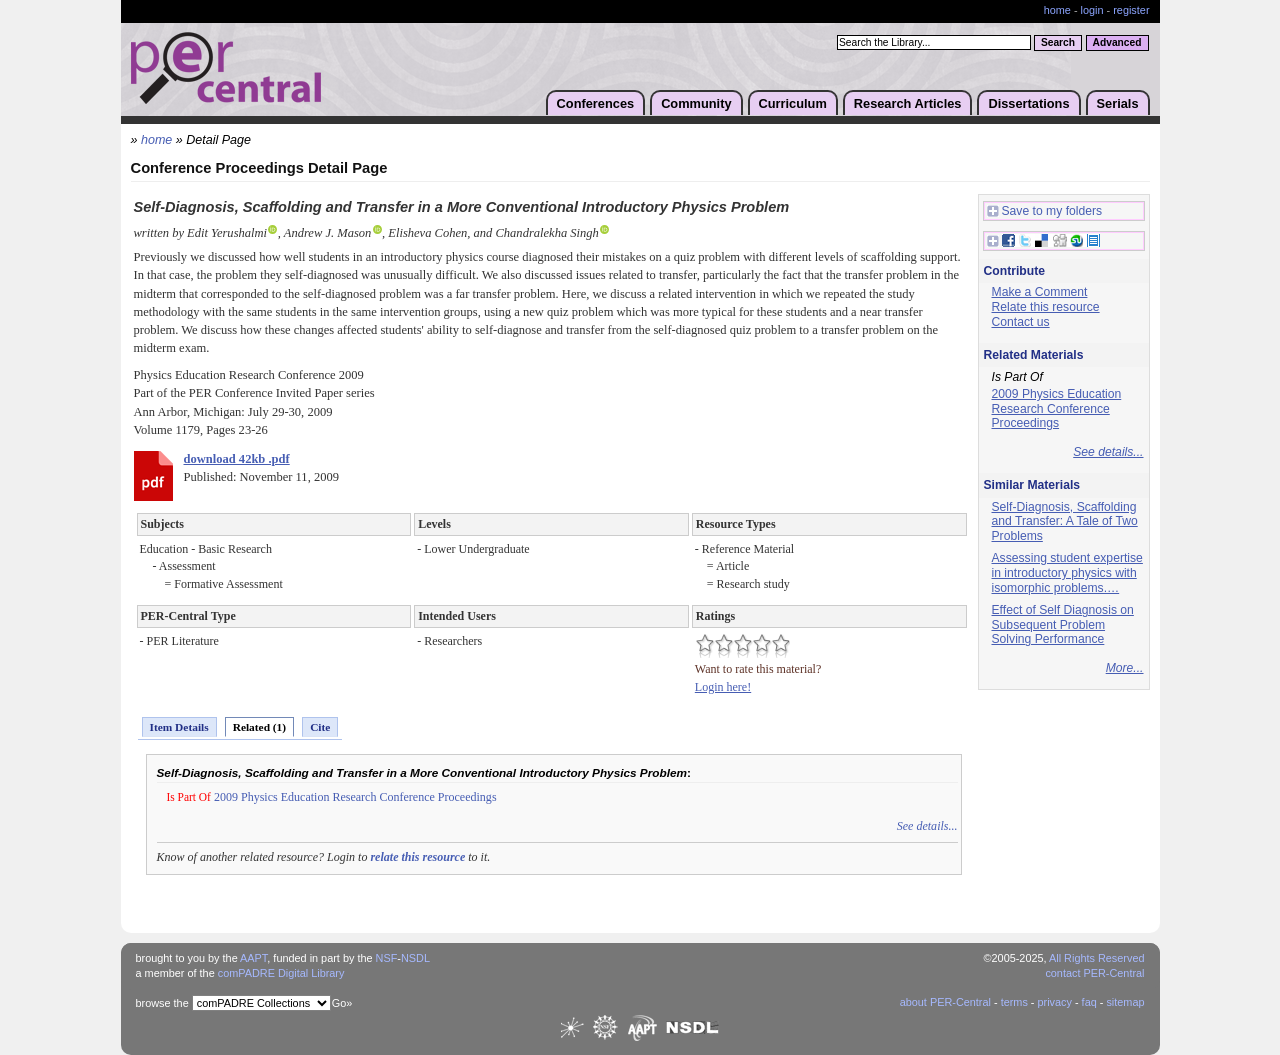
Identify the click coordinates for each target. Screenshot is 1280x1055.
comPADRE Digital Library (281, 973)
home (1057, 10)
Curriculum (793, 103)
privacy (1054, 1002)
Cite (320, 727)
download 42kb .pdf (237, 459)
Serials (1118, 103)
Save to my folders (1045, 211)
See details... (927, 826)
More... (1125, 668)
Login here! (723, 687)
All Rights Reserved (1097, 958)
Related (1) (259, 727)
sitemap (1125, 1002)
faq (1089, 1002)
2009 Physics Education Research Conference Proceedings (355, 797)
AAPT (253, 958)
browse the (162, 1003)
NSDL (415, 958)
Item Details (179, 727)
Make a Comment (1040, 292)
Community (696, 103)
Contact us (1021, 322)
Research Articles (908, 103)
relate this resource (417, 857)
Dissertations (1028, 103)
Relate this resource (1046, 307)
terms (1014, 1002)
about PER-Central (945, 1002)
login (1092, 10)
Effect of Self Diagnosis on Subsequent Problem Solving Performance (1063, 624)
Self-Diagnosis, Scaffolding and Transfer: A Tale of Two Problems (1065, 521)
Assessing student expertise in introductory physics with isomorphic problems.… (1067, 572)
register (1131, 10)
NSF (387, 958)
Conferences (596, 103)
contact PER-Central (1094, 973)
